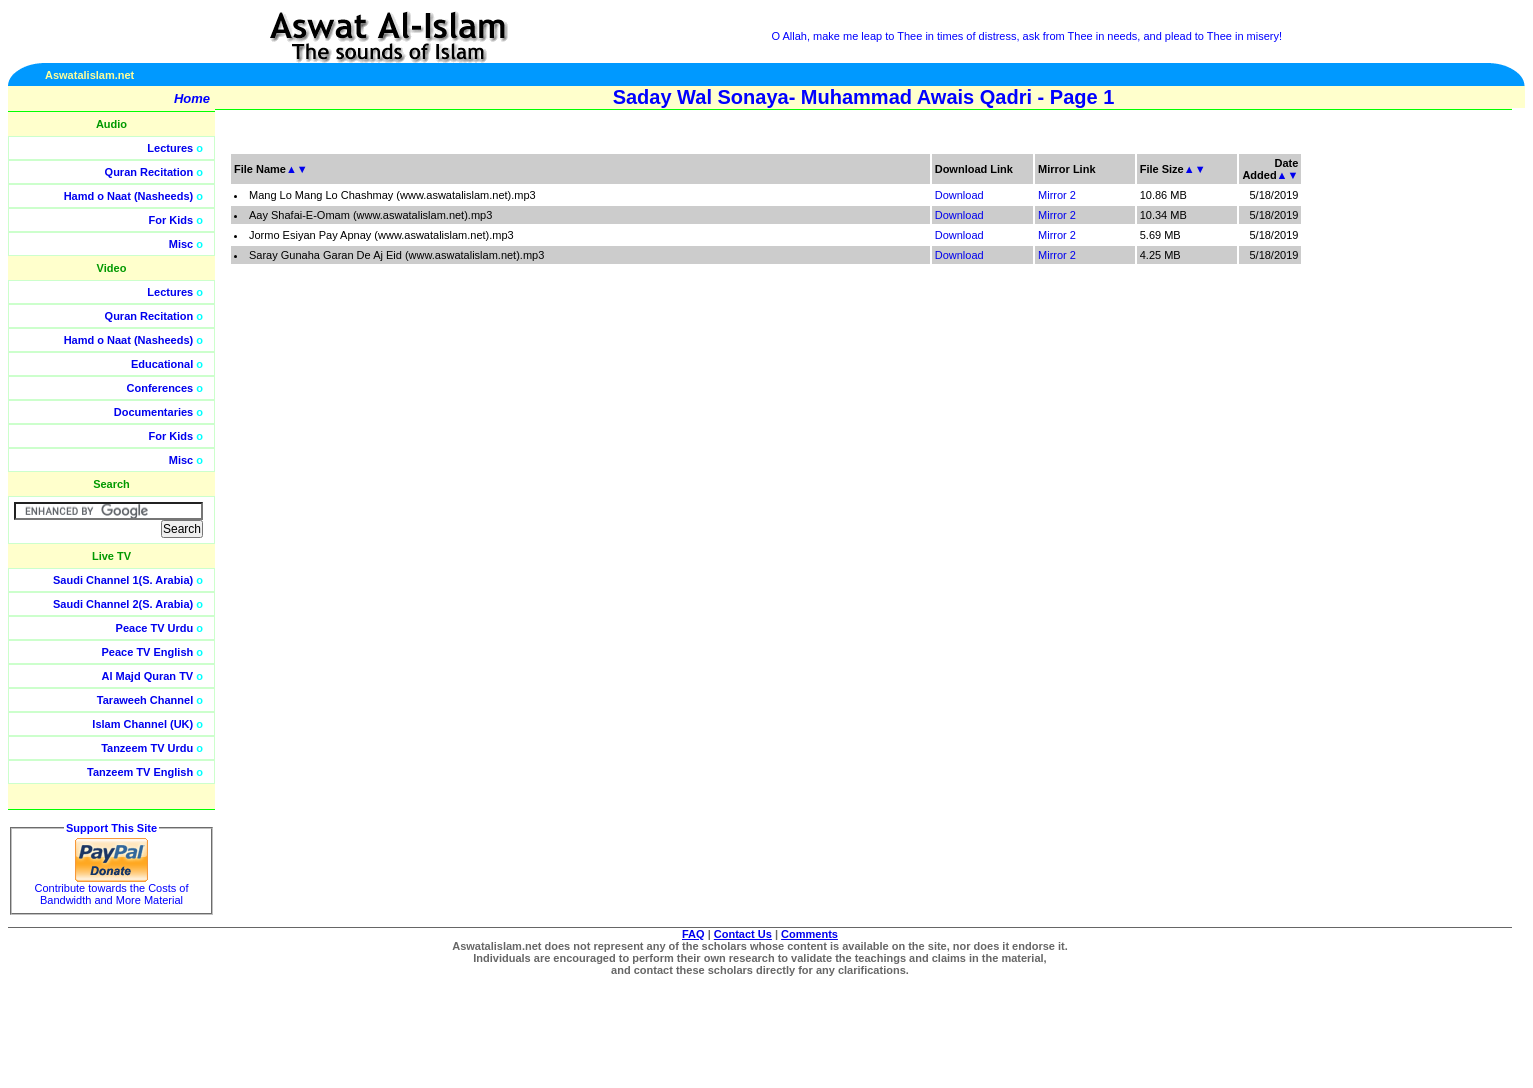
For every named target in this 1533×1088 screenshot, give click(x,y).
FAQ (693, 934)
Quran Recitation (149, 172)
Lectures (170, 148)
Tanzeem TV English (140, 772)
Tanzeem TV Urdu (147, 748)
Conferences (160, 388)
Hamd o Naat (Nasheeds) (129, 196)
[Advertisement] (1438, 450)
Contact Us (743, 934)
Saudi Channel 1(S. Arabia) (123, 580)
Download (959, 195)
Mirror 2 (1057, 195)
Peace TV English (148, 652)
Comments (809, 934)
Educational (162, 364)
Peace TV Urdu (155, 628)
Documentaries (153, 412)
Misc (181, 244)
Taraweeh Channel (145, 700)
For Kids (171, 220)
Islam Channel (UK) (142, 724)
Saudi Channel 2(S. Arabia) (123, 604)
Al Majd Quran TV (148, 676)
